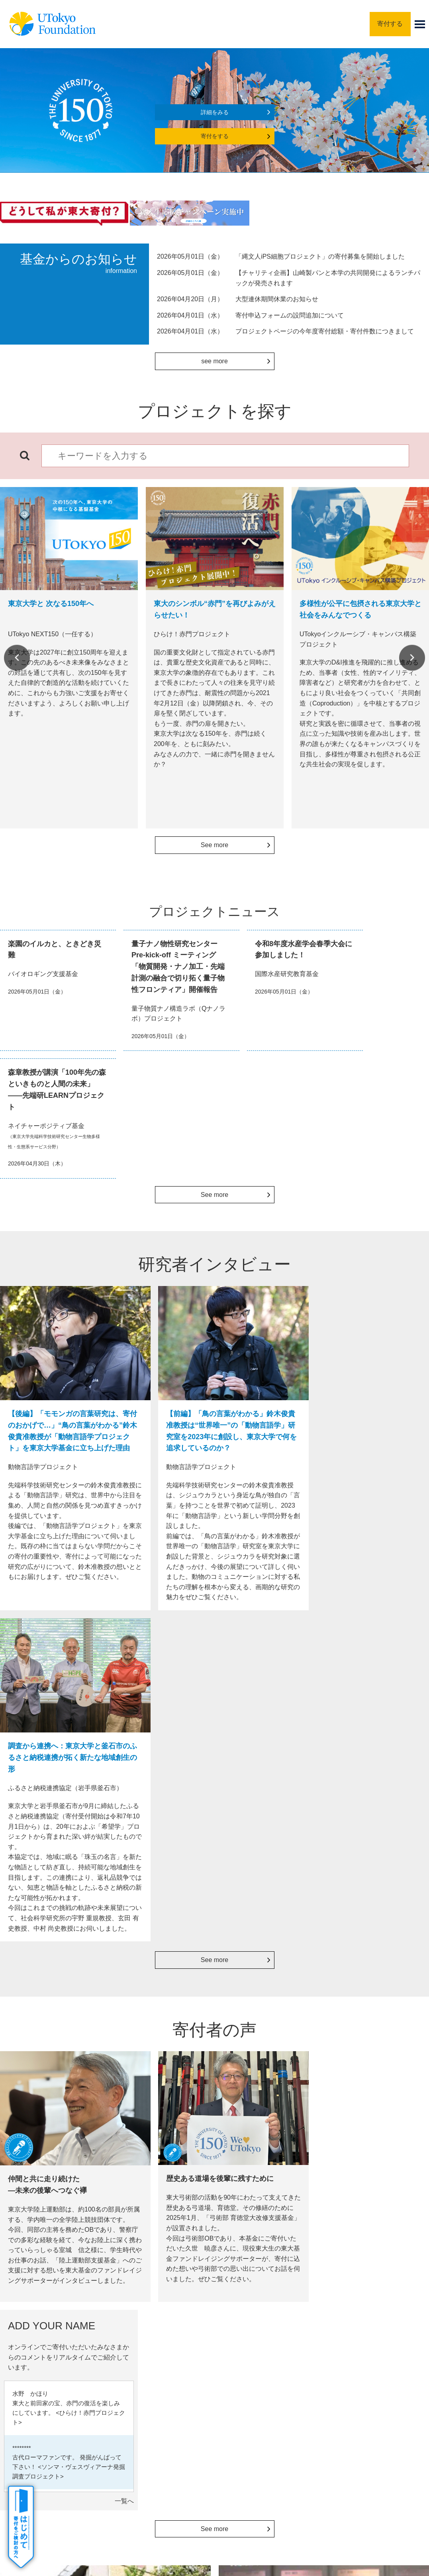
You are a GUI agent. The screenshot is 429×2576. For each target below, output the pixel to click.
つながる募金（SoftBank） (153, 2107)
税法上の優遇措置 (351, 2066)
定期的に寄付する (159, 2078)
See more (214, 845)
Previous (17, 658)
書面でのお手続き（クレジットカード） (65, 2095)
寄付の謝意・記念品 (57, 2346)
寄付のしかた (48, 2330)
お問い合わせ (296, 2450)
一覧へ (415, 1805)
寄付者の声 (46, 2378)
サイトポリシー (178, 2450)
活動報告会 (267, 2102)
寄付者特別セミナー (279, 2090)
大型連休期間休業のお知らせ (276, 299)
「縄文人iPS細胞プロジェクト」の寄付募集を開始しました (320, 256)
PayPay (145, 2090)
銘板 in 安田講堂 (274, 2066)
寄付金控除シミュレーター (364, 2078)
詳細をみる (215, 112)
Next (412, 658)
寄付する (390, 23)
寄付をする (215, 136)
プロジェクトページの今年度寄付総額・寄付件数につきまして (324, 331)
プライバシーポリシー (238, 2450)
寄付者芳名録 (270, 2078)
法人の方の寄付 (156, 2066)
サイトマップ (128, 2450)
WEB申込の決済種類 (43, 2066)
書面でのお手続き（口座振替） (58, 2112)
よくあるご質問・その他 (62, 2394)
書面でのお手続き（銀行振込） (58, 2078)
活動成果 (43, 2362)
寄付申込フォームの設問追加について (289, 315)
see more (214, 361)
